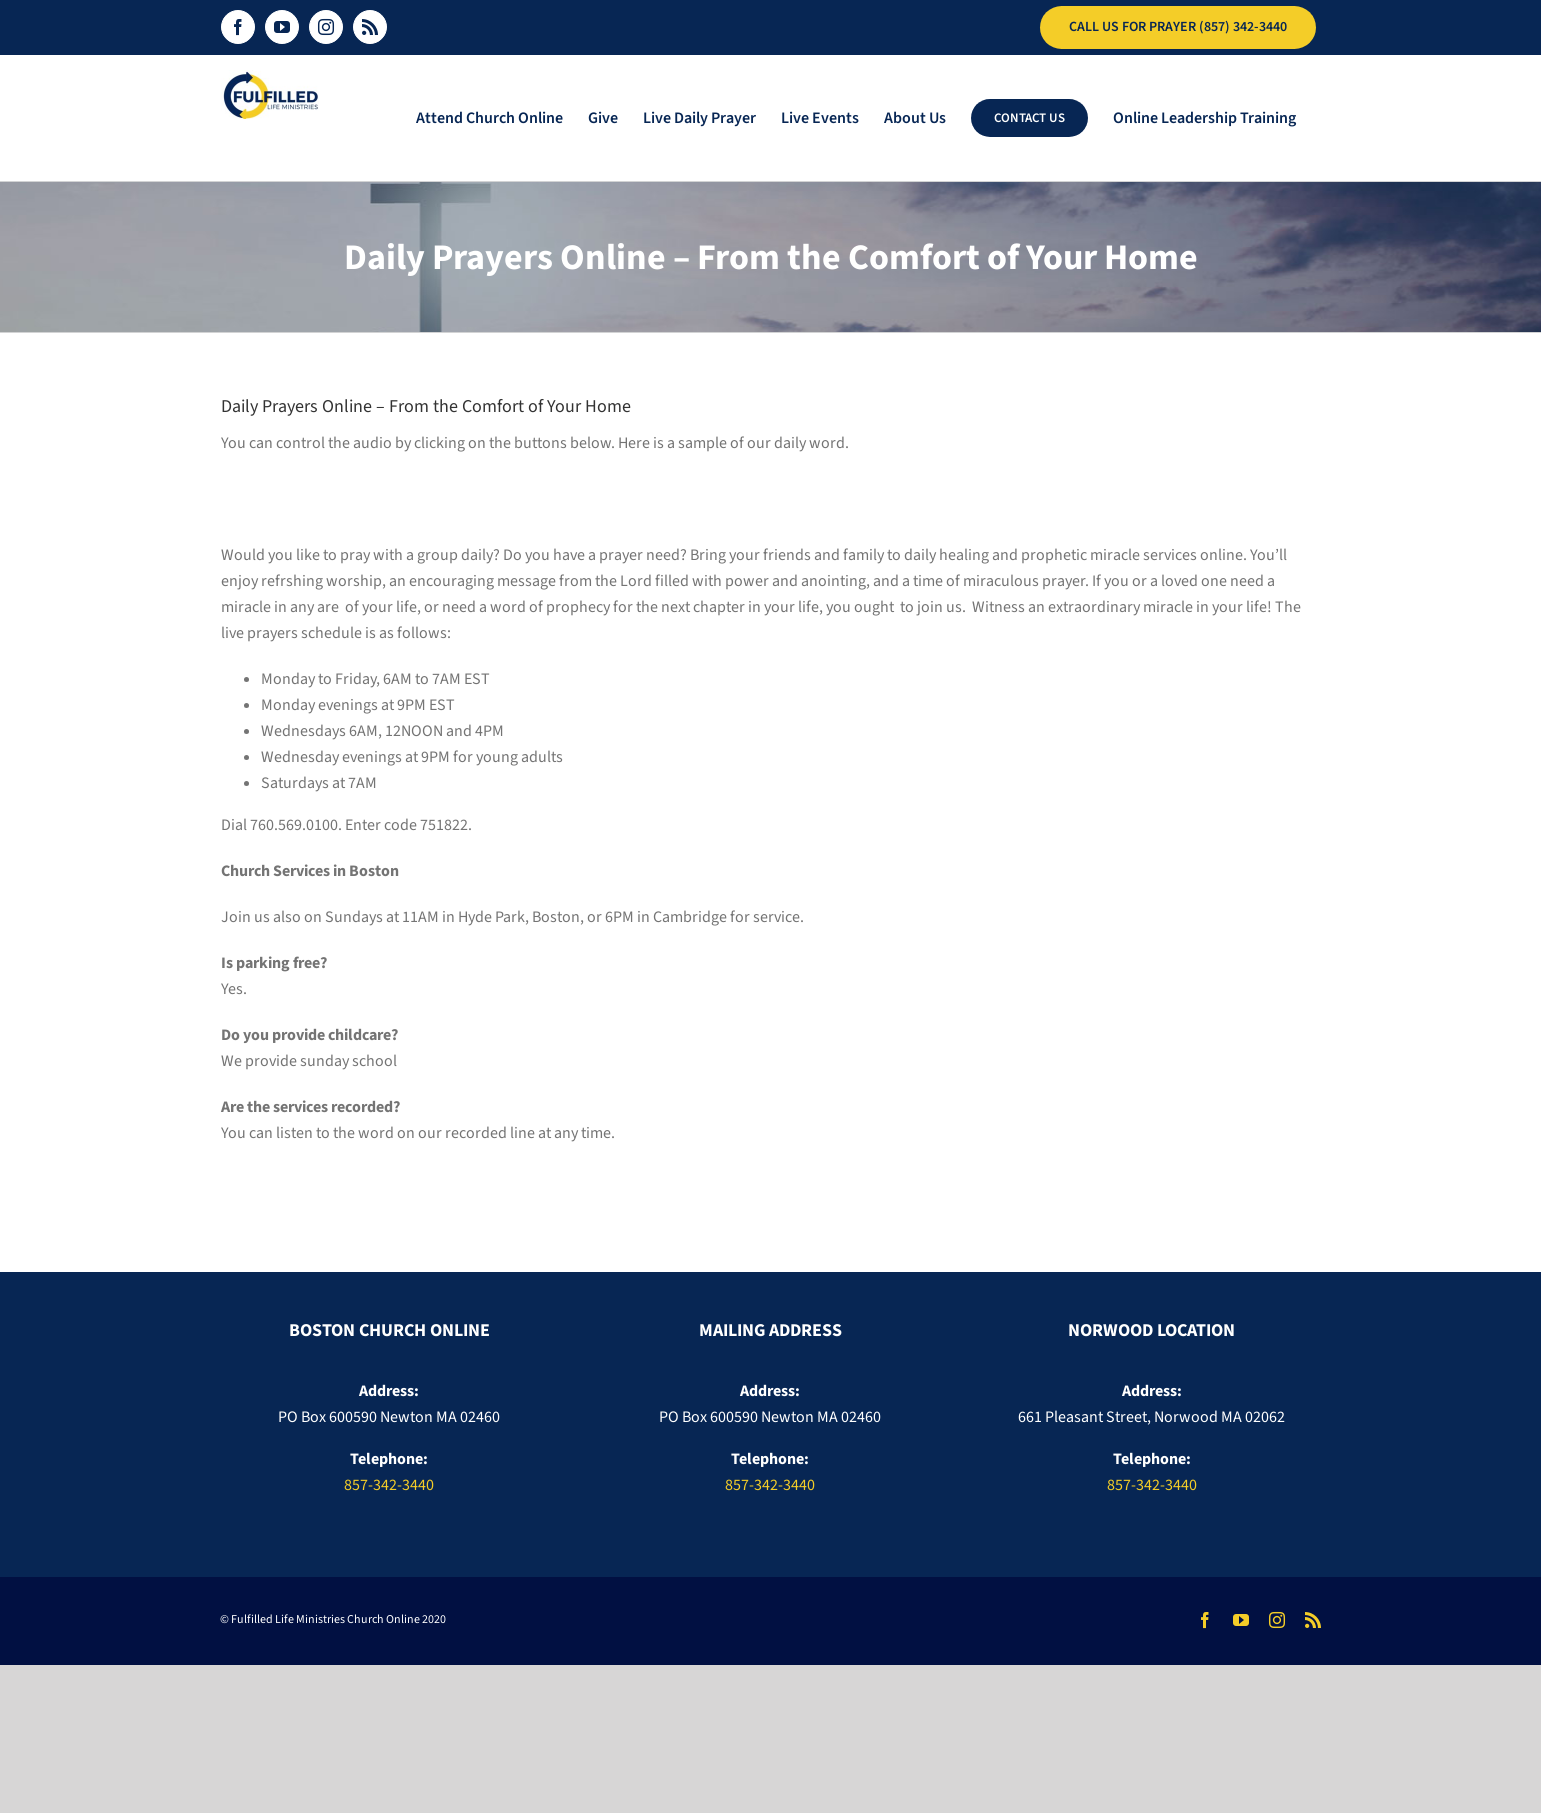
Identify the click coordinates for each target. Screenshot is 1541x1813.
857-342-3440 (389, 1485)
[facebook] (1205, 1620)
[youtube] (1241, 1620)
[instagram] (1277, 1620)
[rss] (1313, 1620)
